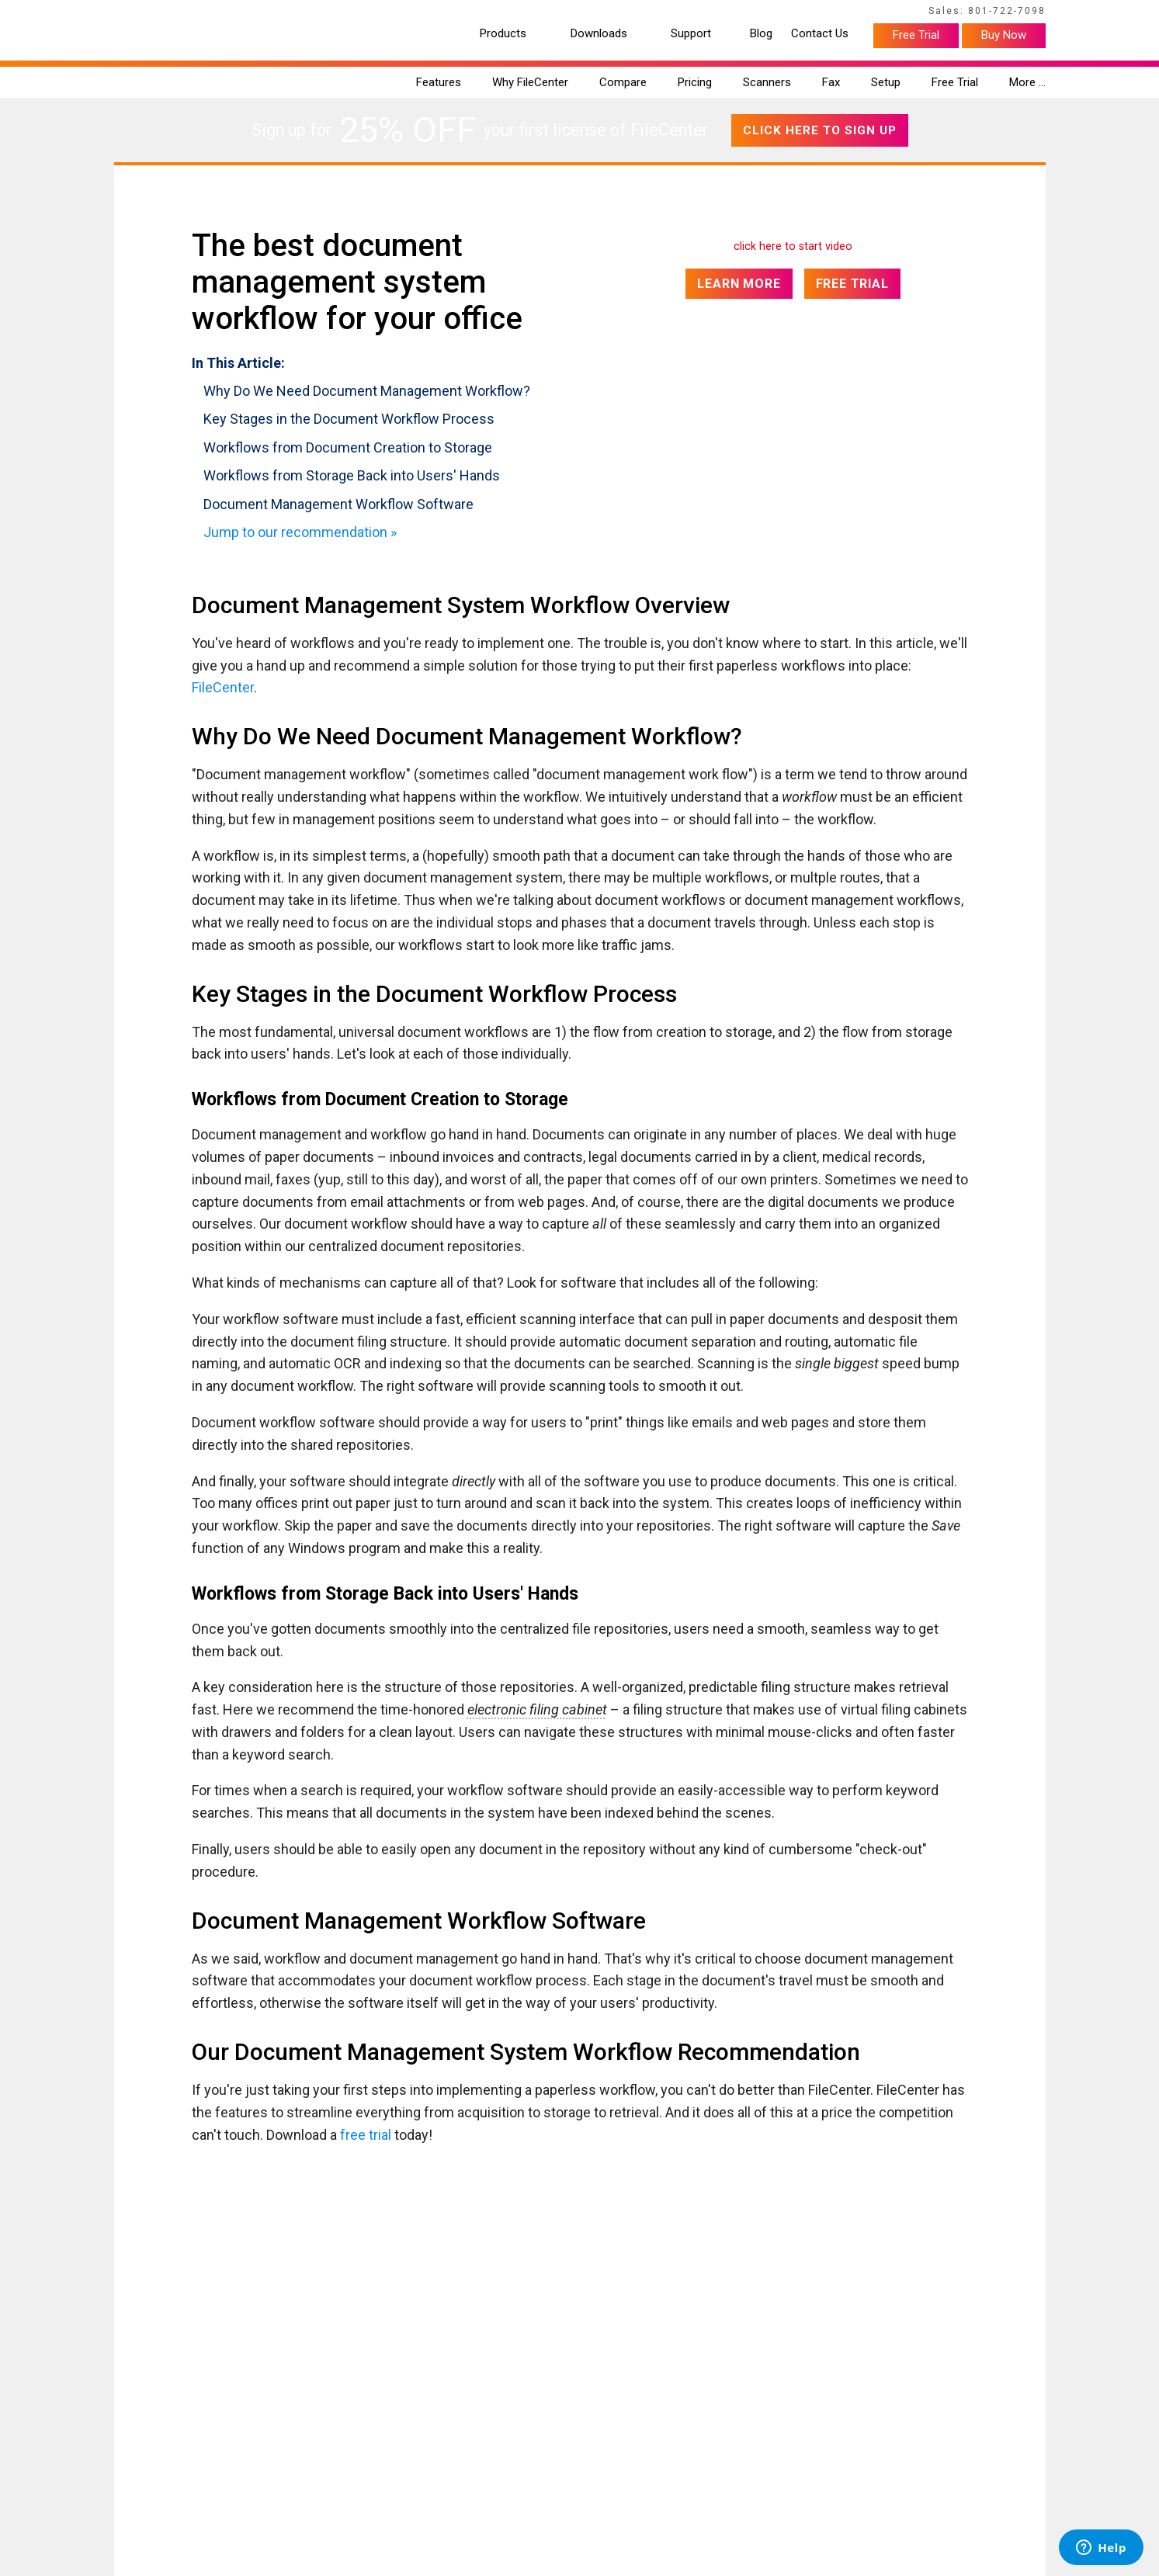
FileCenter (223, 687)
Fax (831, 82)
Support (691, 33)
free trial (365, 2135)
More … (1027, 82)
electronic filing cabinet (537, 1709)
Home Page (138, 13)
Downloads (599, 33)
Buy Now (1003, 35)
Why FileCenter (530, 82)
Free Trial (916, 35)
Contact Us (819, 33)
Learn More (738, 283)
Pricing (695, 82)
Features (438, 82)
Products (503, 33)
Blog (761, 33)
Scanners (767, 82)
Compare (623, 82)
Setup (885, 82)
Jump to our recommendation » (300, 532)
